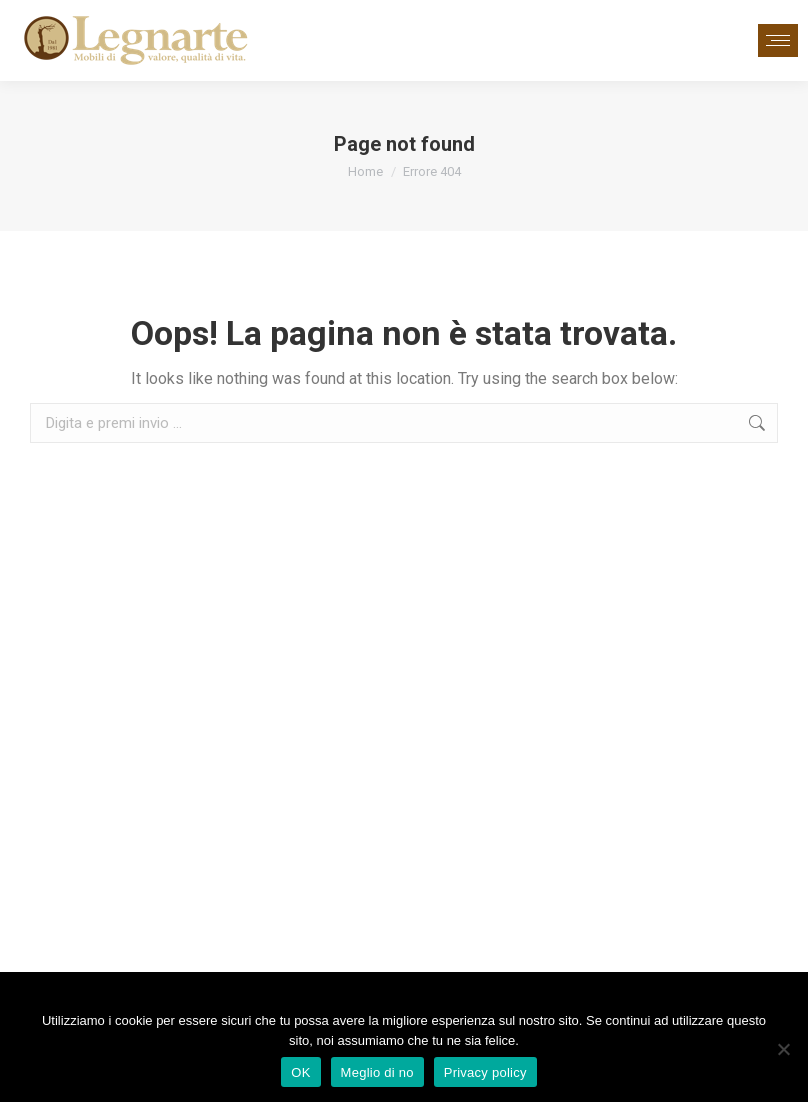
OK (300, 1072)
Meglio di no (377, 1072)
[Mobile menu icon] (778, 40)
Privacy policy (485, 1072)
